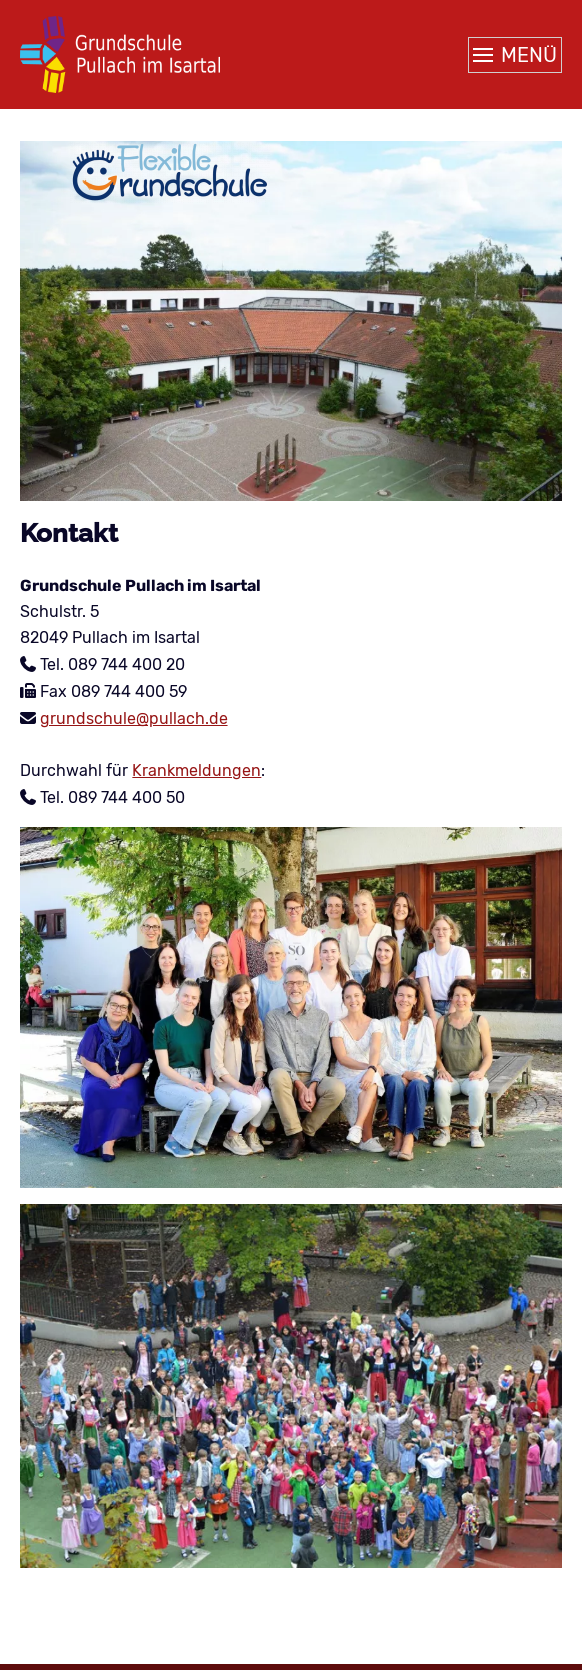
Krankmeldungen (196, 770)
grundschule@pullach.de (134, 718)
